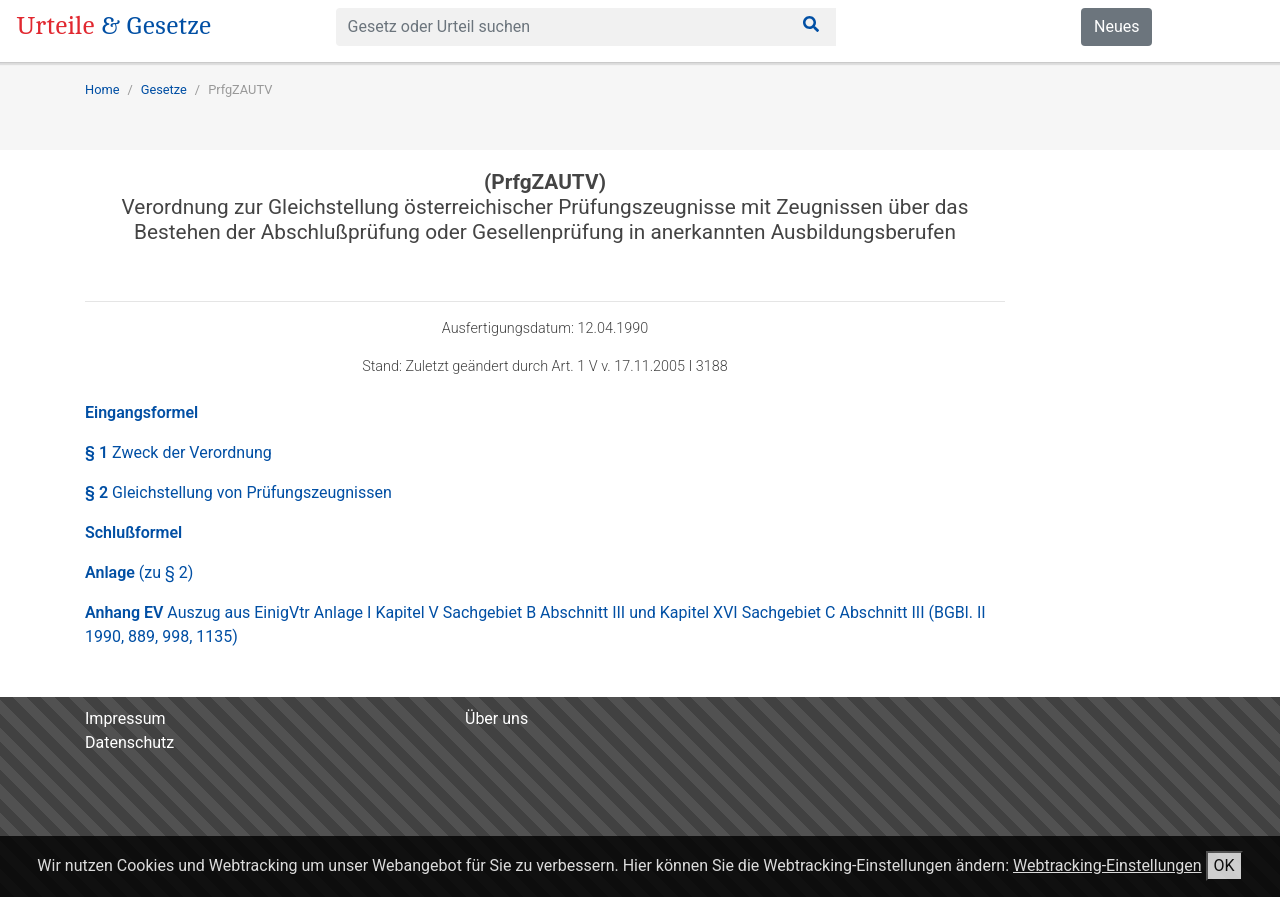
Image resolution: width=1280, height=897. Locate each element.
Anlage (139, 572)
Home (102, 89)
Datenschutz (129, 742)
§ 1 (178, 452)
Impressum (125, 718)
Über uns (496, 718)
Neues (1116, 26)
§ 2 (238, 492)
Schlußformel (133, 532)
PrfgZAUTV (240, 89)
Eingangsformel (141, 412)
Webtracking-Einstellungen (1107, 865)
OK (1224, 865)
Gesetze (164, 89)
